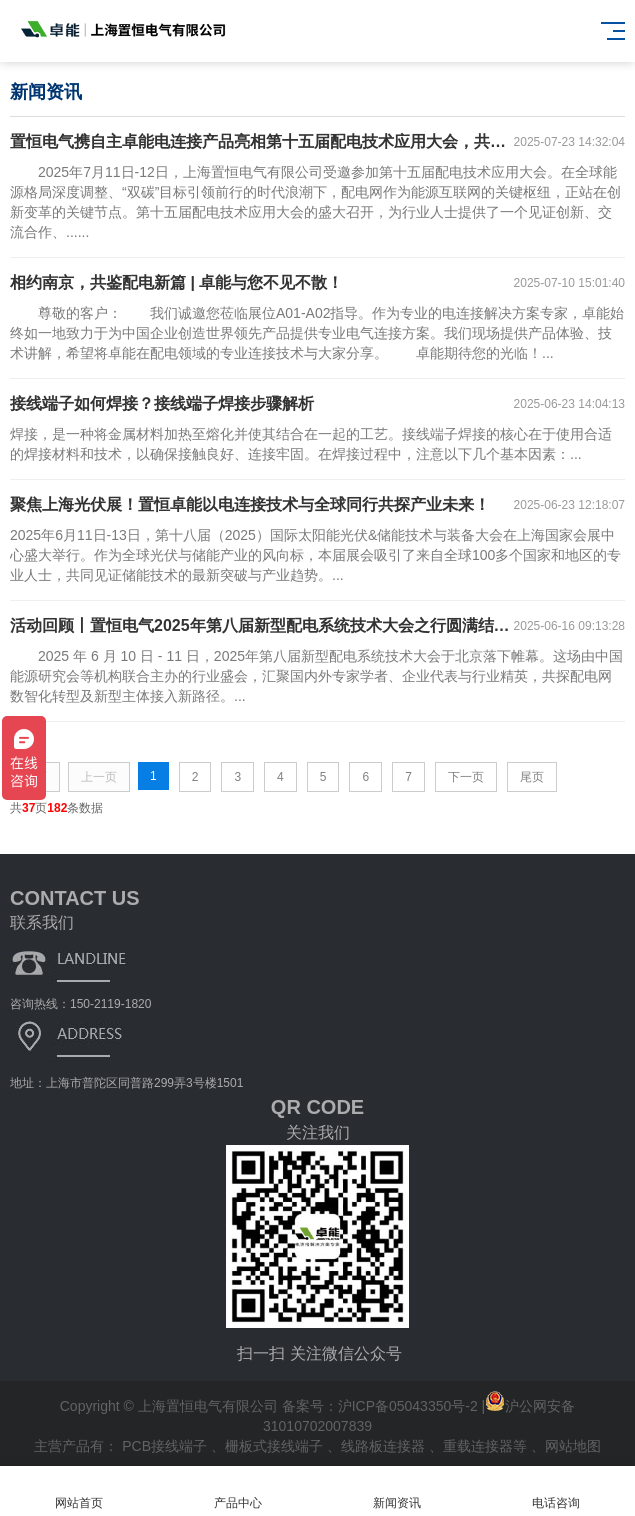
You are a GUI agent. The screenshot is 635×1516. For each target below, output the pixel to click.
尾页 (532, 777)
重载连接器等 (487, 1446)
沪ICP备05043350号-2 (408, 1406)
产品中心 (238, 1491)
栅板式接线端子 (276, 1446)
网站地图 (573, 1446)
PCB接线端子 (166, 1446)
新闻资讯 (397, 1491)
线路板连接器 (385, 1446)
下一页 (466, 777)
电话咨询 (555, 1491)
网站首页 (79, 1491)
